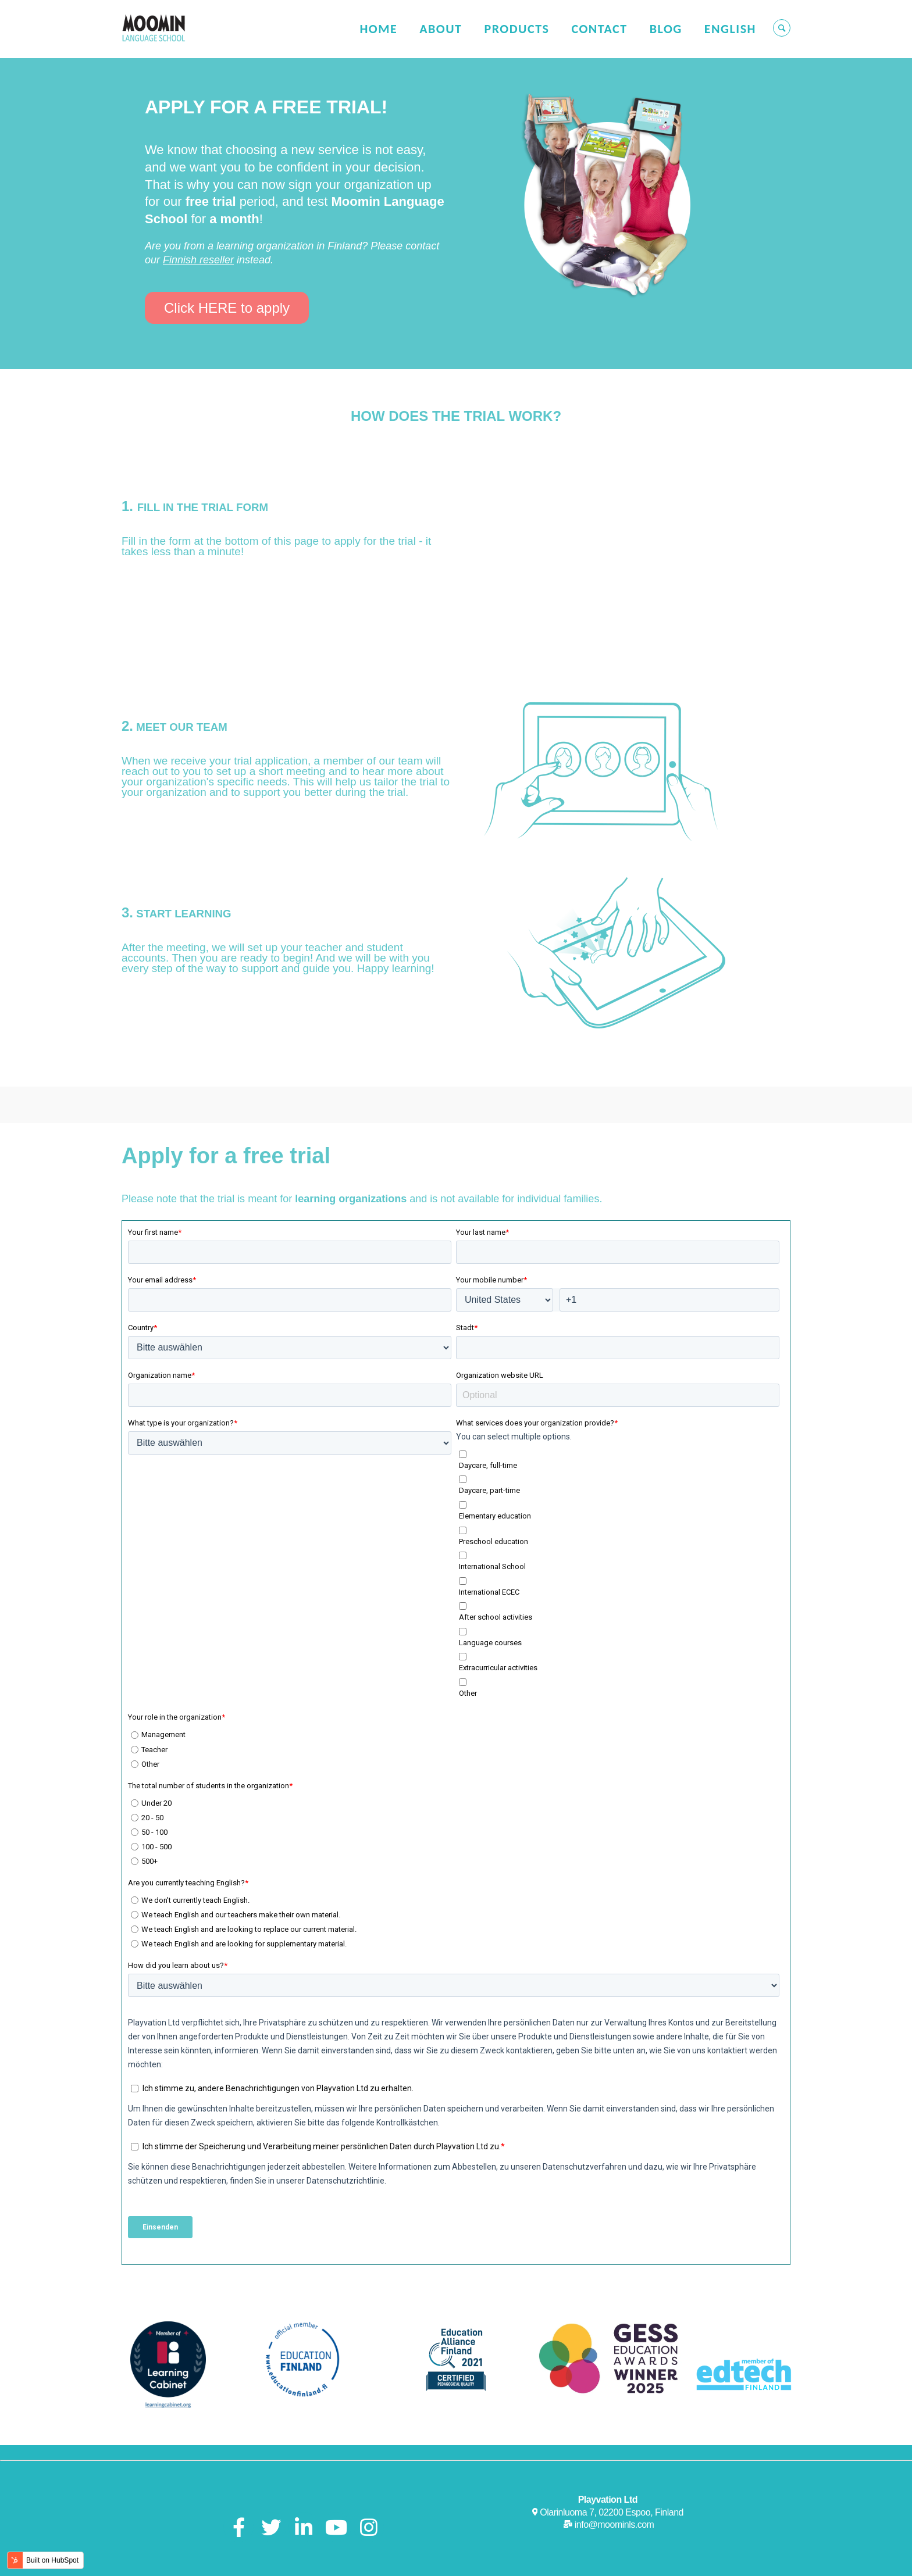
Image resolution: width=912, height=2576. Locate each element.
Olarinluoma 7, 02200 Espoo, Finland (611, 2463)
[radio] (455, 1685)
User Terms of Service (547, 2561)
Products (516, 29)
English (730, 29)
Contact (599, 29)
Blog (666, 29)
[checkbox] (617, 1522)
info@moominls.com (614, 2475)
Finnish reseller (198, 260)
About (440, 29)
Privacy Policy (631, 2561)
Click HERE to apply (227, 308)
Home (378, 29)
